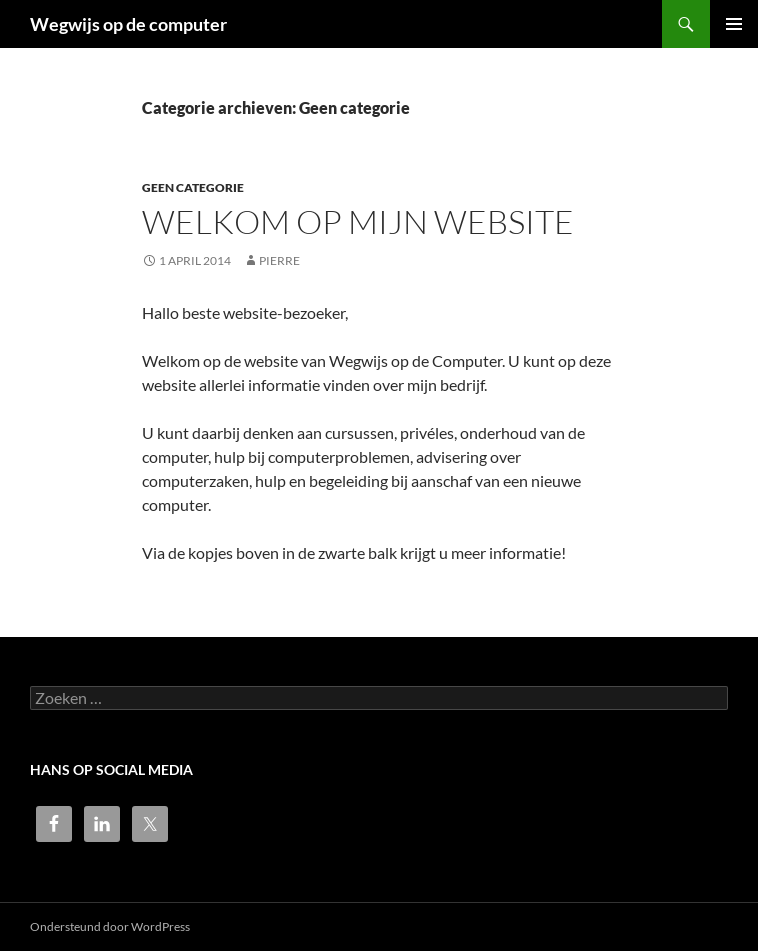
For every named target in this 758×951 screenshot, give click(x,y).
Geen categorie (193, 187)
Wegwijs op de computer (128, 24)
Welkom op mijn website (358, 221)
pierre (279, 260)
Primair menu (734, 24)
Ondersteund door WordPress (110, 926)
